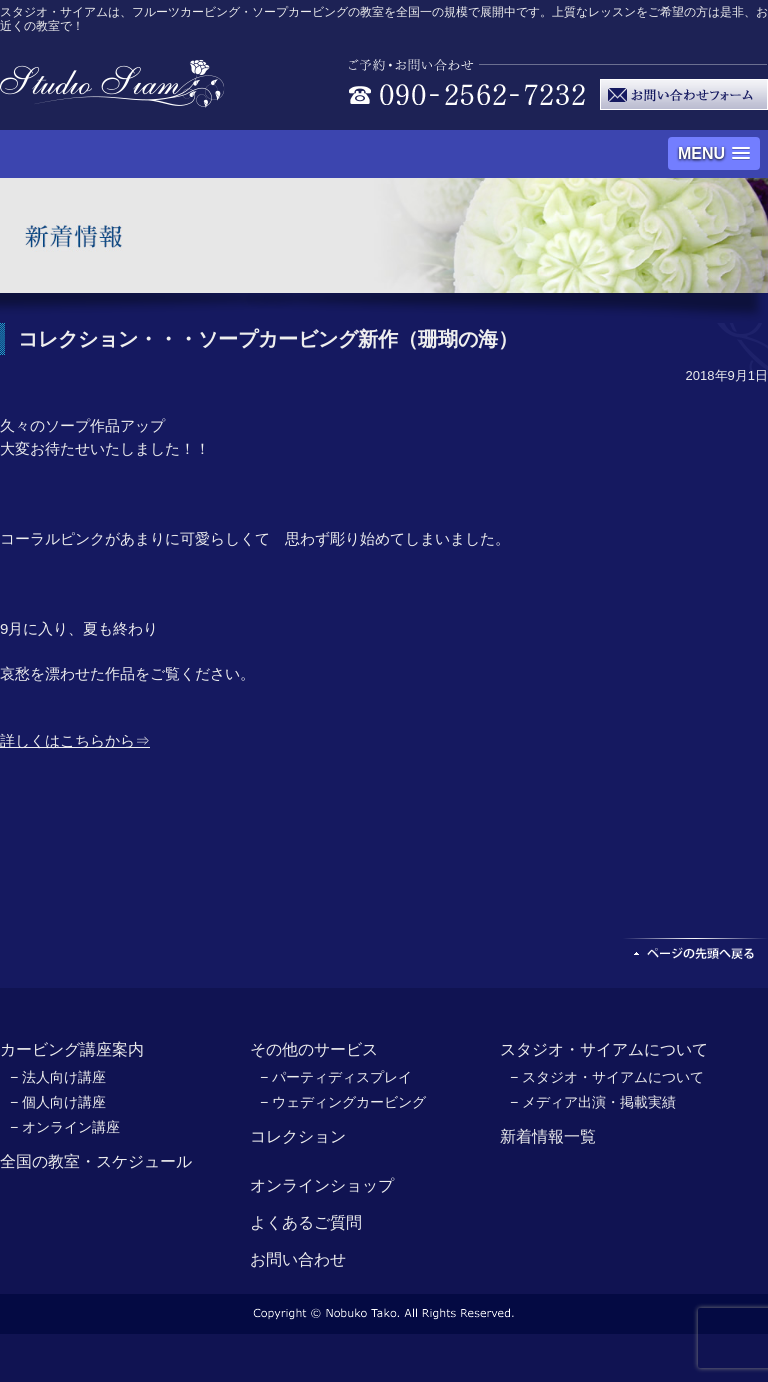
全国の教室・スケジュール (96, 1161)
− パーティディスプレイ (336, 1077)
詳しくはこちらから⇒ (75, 740)
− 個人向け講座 (58, 1102)
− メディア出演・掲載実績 (593, 1102)
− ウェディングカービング (343, 1102)
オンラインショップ (322, 1185)
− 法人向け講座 (58, 1077)
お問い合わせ (298, 1259)
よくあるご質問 (306, 1222)
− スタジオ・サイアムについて (607, 1077)
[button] (714, 153)
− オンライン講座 (65, 1127)
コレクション (298, 1136)
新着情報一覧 (548, 1136)
